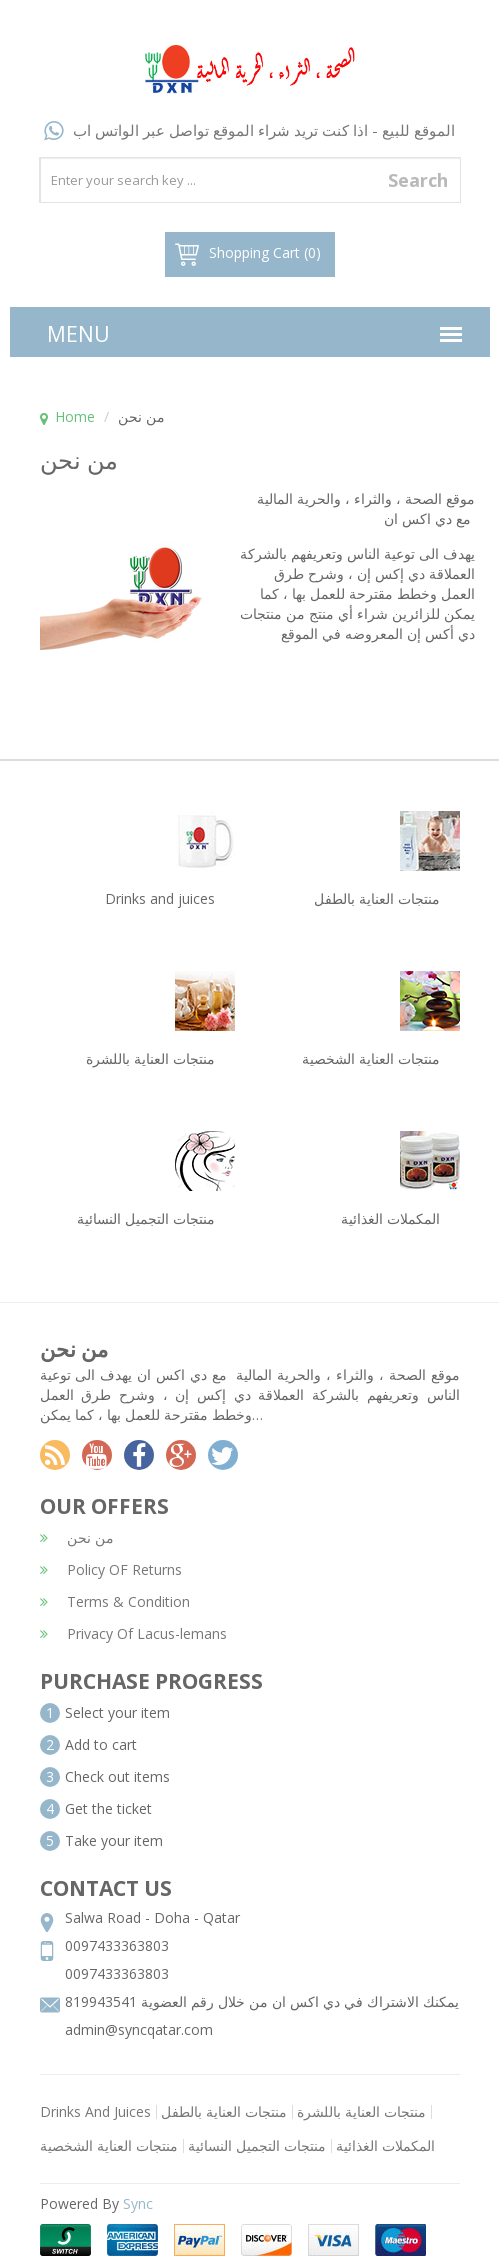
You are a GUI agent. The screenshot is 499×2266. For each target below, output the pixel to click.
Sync (138, 2203)
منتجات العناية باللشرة (361, 2111)
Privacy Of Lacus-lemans (133, 1633)
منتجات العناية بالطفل (224, 2111)
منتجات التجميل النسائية (257, 2145)
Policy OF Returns (111, 1569)
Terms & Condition (115, 1601)
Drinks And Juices (95, 2111)
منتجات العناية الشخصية (109, 2145)
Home (75, 416)
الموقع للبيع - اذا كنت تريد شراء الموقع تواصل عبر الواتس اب (249, 130)
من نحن (77, 1537)
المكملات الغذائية (385, 2145)
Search (418, 180)
